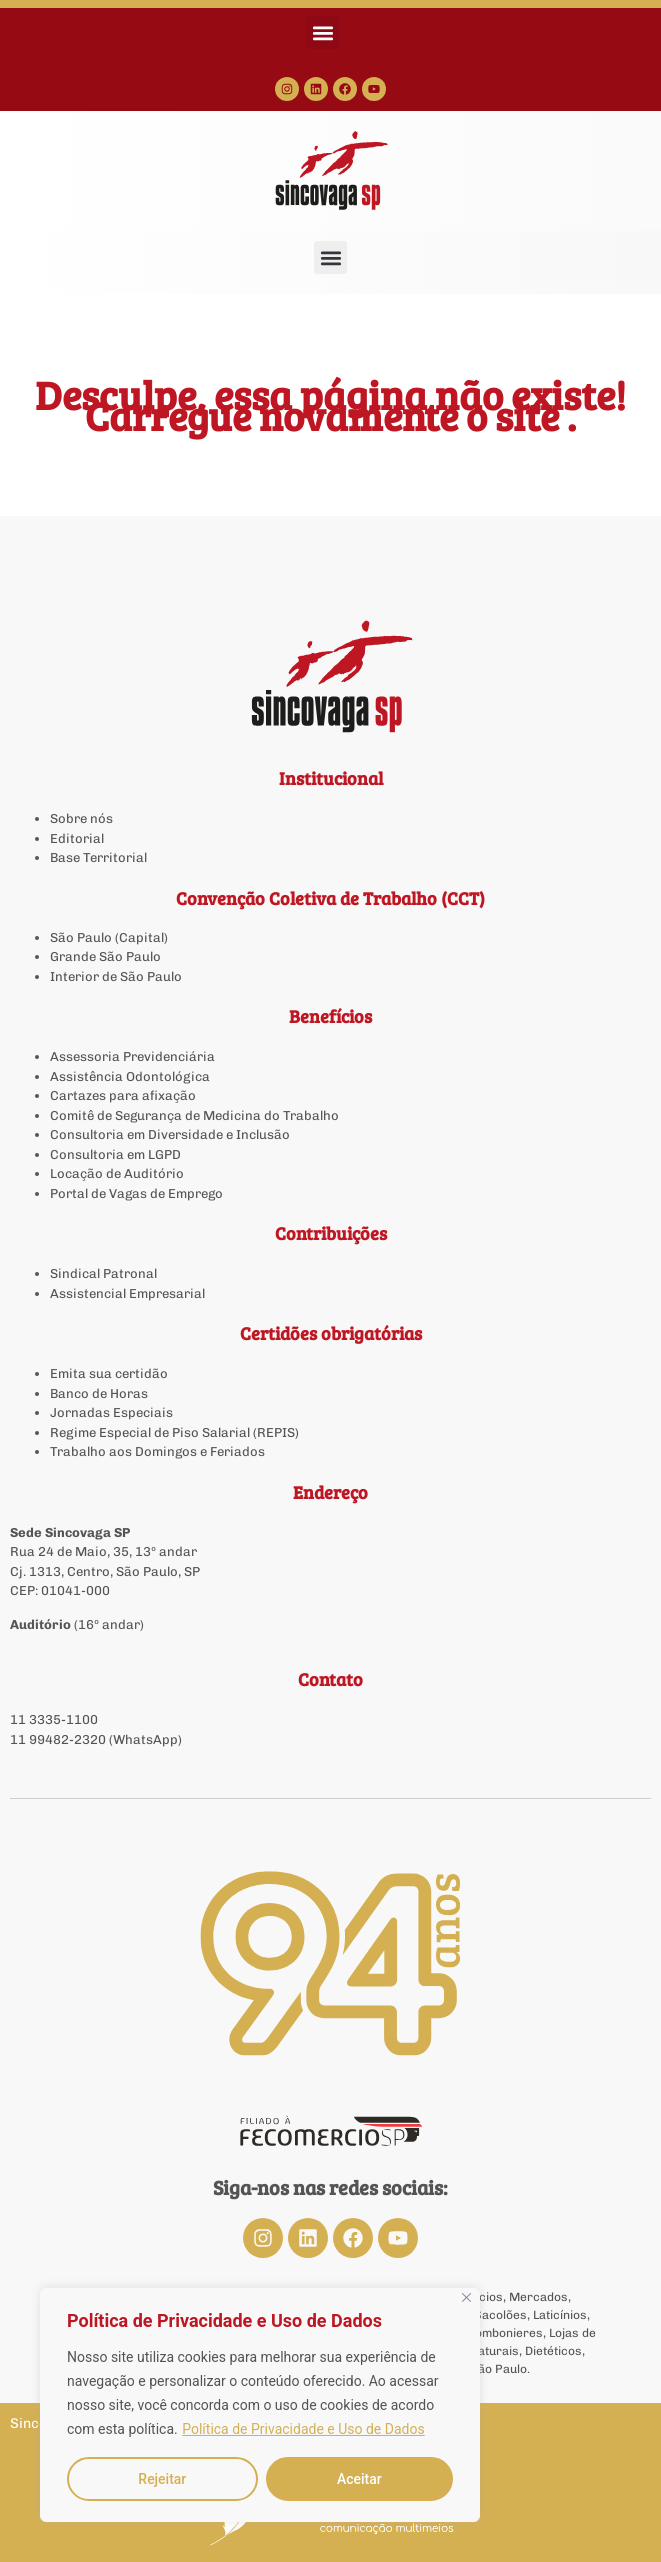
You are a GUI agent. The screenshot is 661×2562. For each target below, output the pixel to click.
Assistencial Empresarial (127, 1293)
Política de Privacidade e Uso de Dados (303, 2429)
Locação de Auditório (117, 1173)
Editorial (77, 838)
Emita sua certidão (109, 1373)
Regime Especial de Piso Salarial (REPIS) (174, 1432)
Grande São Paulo (105, 956)
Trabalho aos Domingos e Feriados (159, 1451)
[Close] (466, 2297)
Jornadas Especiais (111, 1412)
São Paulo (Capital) (109, 937)
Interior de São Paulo (116, 976)
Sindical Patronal (103, 1273)
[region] (260, 2405)
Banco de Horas (99, 1393)
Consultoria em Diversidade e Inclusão (170, 1134)
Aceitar (359, 2479)
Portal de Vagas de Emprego (136, 1193)
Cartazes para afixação (123, 1095)
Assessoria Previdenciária (132, 1056)
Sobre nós (81, 818)
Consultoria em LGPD (115, 1154)
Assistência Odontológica (130, 1076)
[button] (322, 32)
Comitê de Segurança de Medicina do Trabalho (194, 1115)
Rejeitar (162, 2479)
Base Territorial (98, 857)
